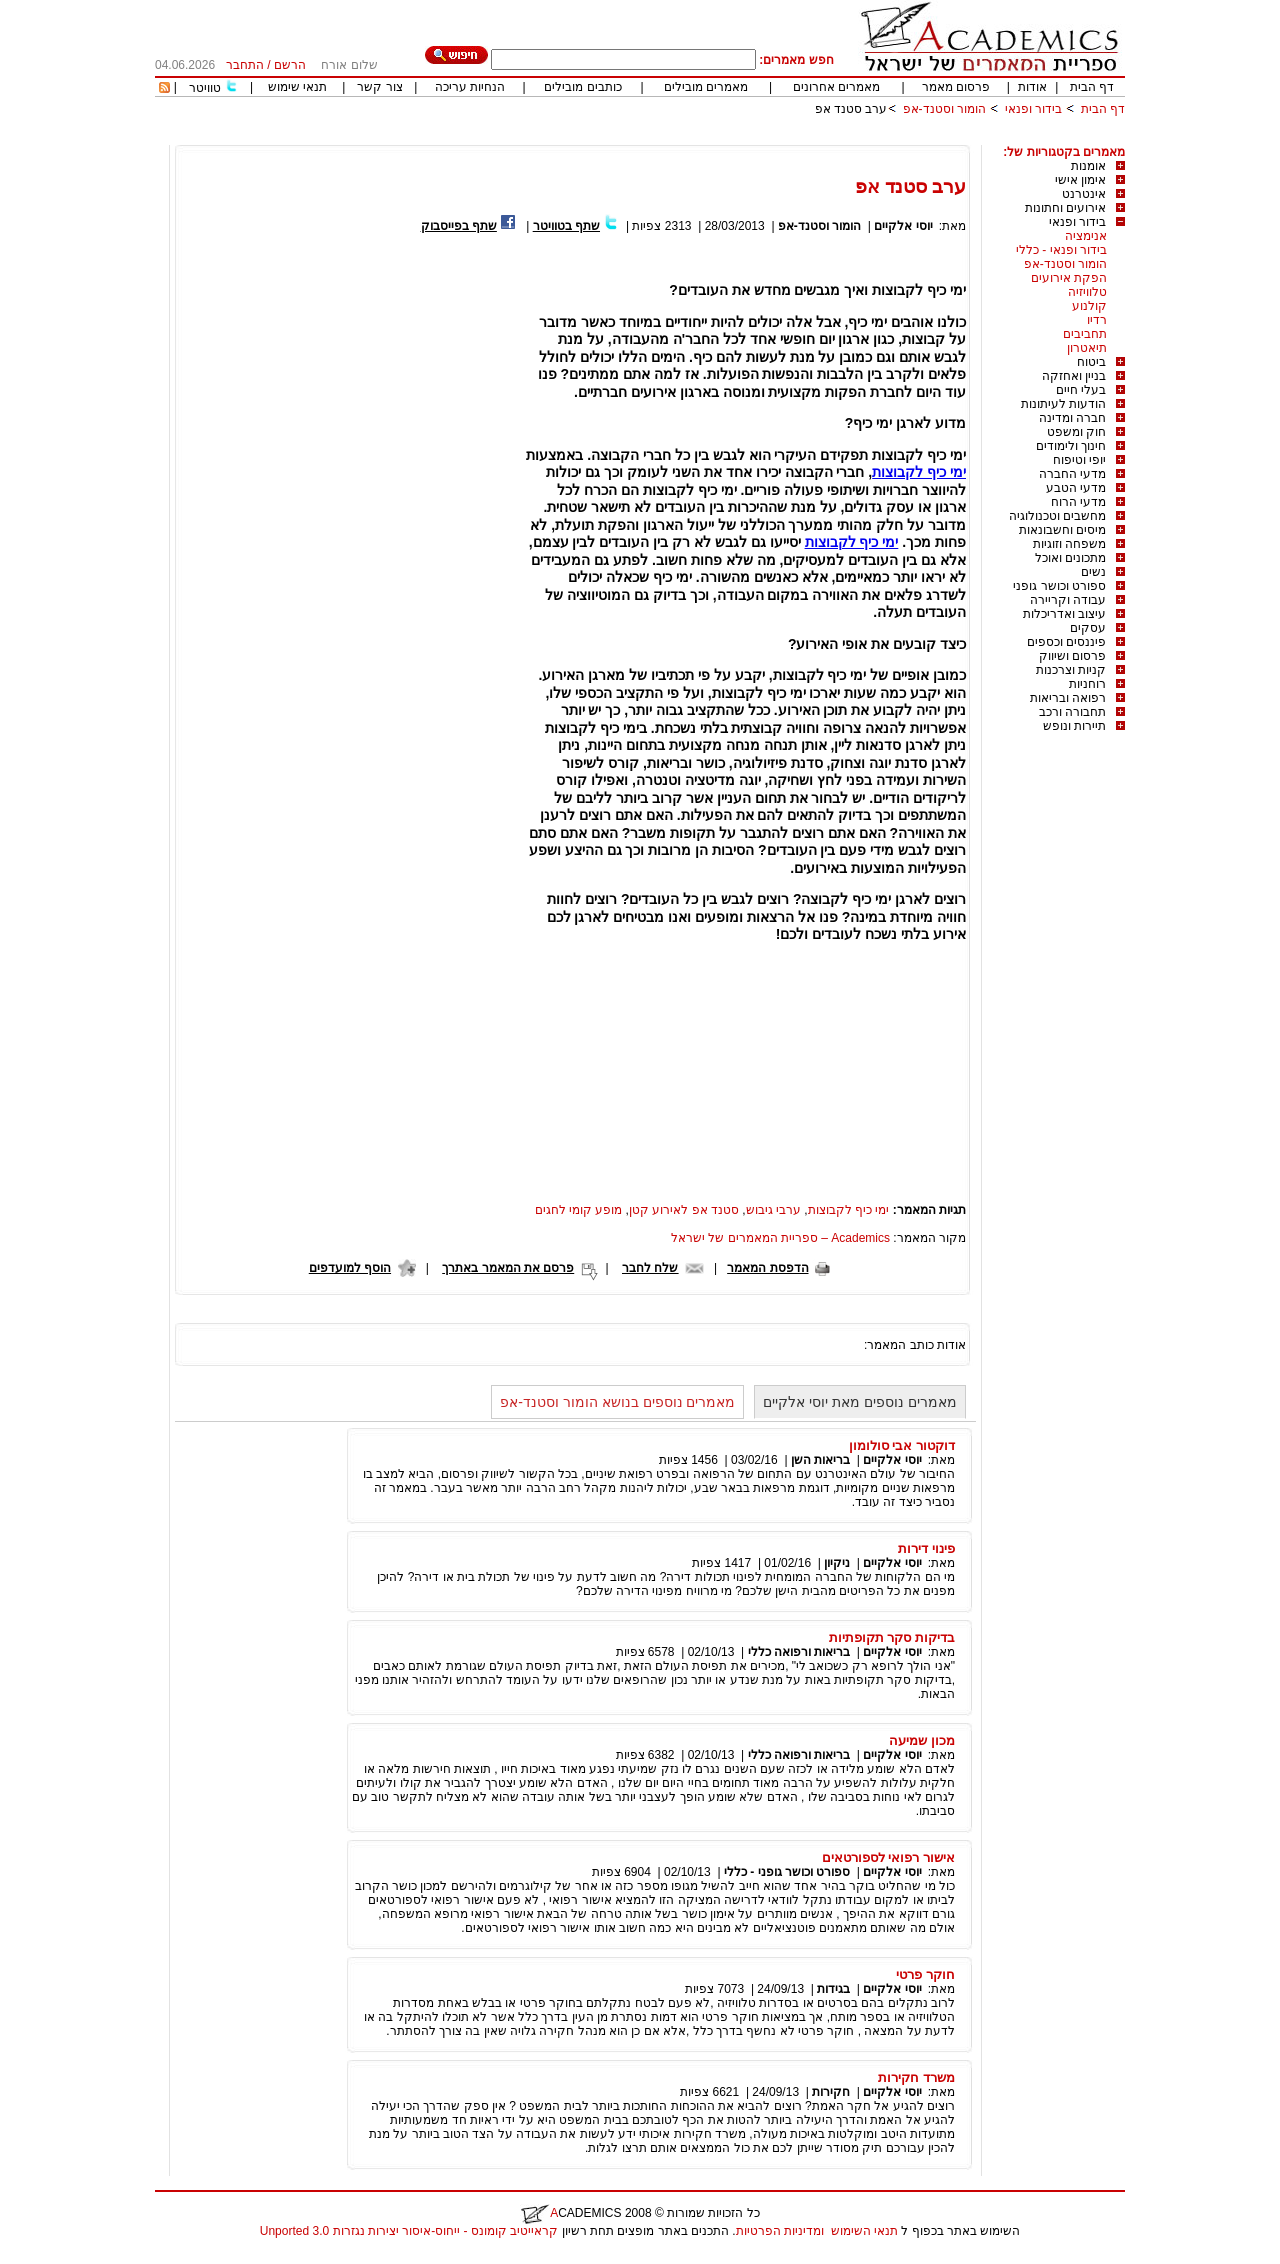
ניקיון (837, 1563)
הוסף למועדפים (350, 1268)
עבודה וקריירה (1068, 600)
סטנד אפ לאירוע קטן (684, 1210)
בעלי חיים (1081, 390)
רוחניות (1087, 684)
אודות (1032, 87)
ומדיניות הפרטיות (780, 2231)
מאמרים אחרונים (836, 87)
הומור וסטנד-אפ (944, 109)
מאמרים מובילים (706, 87)
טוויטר (205, 88)
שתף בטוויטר (566, 226)
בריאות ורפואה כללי (799, 1652)
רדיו (1097, 320)
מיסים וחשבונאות (1062, 530)
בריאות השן (820, 1460)
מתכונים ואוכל (1070, 558)
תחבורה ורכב (1072, 712)
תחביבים (1085, 334)
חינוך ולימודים (1071, 446)
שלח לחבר (650, 1268)
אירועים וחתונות (1065, 208)
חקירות (831, 2092)
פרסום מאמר (956, 87)
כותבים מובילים (582, 87)
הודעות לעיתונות (1063, 404)
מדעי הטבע (1076, 488)
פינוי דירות (926, 1548)
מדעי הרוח (1078, 502)
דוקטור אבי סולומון (902, 1445)
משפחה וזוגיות (1069, 544)
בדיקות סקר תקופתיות (892, 1637)
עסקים (1088, 628)
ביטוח (1091, 362)
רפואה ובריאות (1068, 698)
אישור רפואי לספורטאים (888, 1857)
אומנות (1088, 166)
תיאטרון (1087, 348)
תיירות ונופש (1074, 726)
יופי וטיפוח (1079, 460)
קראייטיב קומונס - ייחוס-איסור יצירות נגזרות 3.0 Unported (409, 2231)
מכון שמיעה (922, 1740)
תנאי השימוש (864, 2231)
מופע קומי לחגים (579, 1210)
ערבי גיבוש (773, 1210)
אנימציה (1086, 236)
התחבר (245, 65)
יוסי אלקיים (903, 226)
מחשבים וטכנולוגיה (1057, 516)
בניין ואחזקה (1074, 376)
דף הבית (1092, 87)
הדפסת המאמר (767, 1268)
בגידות (833, 1989)
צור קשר (379, 87)
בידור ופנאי (1033, 109)
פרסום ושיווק (1072, 656)
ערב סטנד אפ (851, 109)
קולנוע (1089, 306)
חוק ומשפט (1076, 432)
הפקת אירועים (1069, 278)
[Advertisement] (761, 137)
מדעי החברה (1072, 474)
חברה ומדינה (1072, 418)
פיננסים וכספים (1066, 642)
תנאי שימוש (297, 87)
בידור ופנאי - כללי (1061, 250)
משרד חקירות (916, 2077)
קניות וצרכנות (1071, 670)
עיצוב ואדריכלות (1064, 614)
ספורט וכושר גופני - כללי (787, 1872)
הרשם (290, 65)
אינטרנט (1084, 194)
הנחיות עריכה (470, 87)
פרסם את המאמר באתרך (508, 1268)
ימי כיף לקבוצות (919, 472)
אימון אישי (1080, 180)
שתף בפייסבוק (459, 226)
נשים (1093, 572)
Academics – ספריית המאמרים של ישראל (780, 1238)
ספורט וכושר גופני (1059, 586)
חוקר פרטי (925, 1974)
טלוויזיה (1087, 292)
